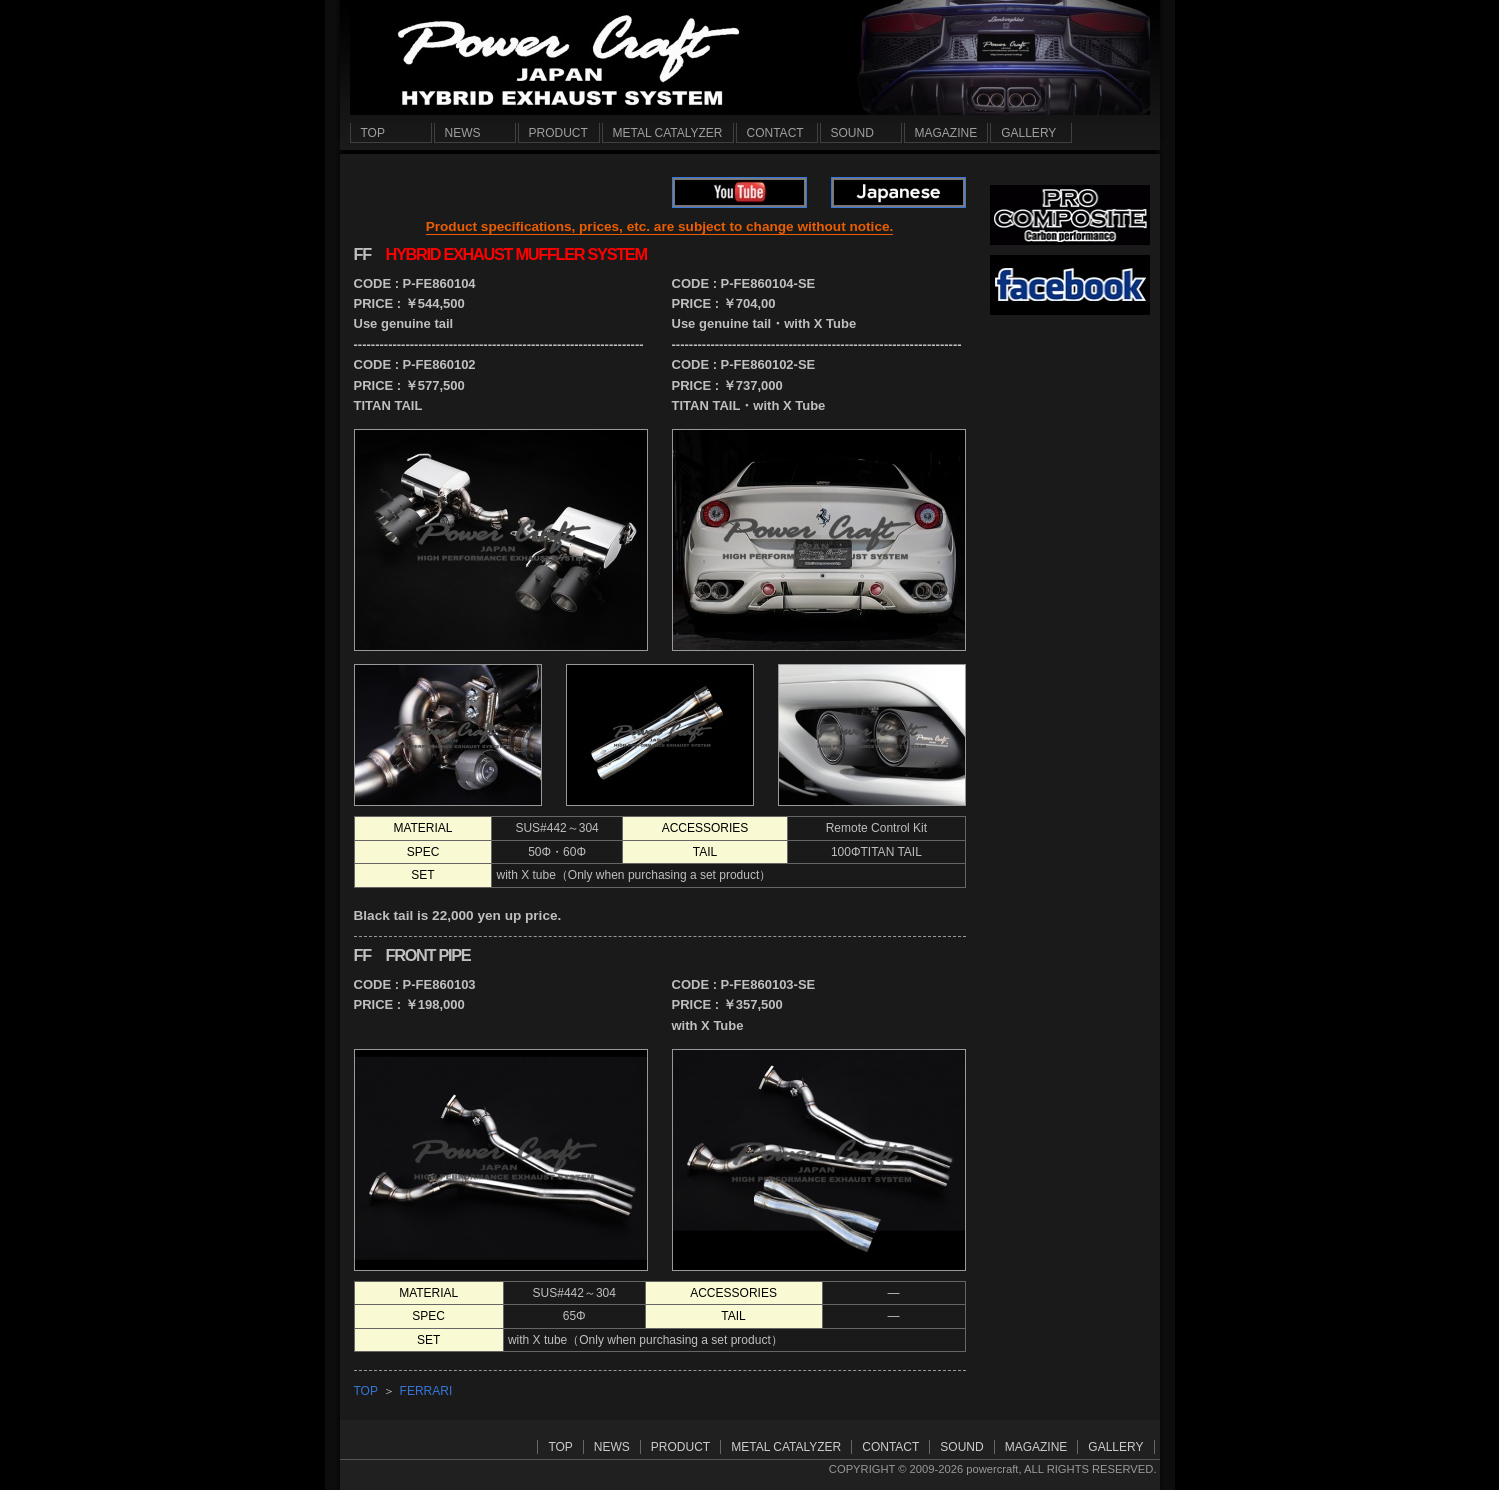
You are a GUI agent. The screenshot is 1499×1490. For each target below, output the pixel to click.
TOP (366, 1391)
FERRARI (426, 1391)
